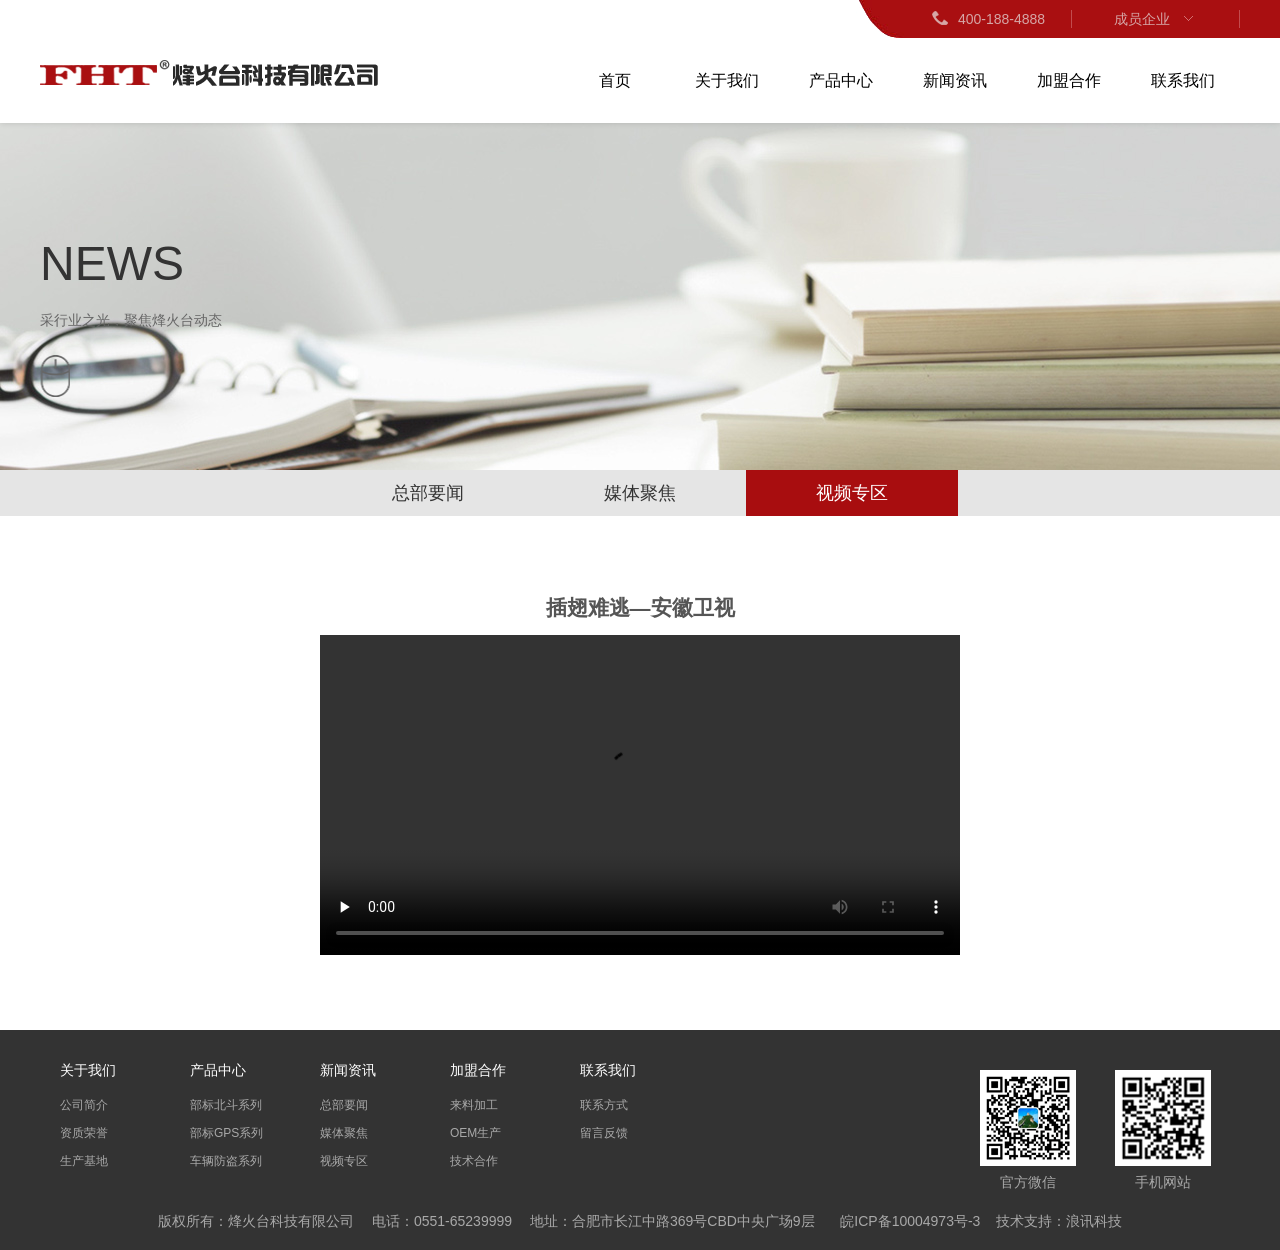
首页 (615, 80)
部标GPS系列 (226, 1133)
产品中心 (841, 80)
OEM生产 (475, 1133)
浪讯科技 (1094, 1221)
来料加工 (474, 1105)
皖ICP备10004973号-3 (910, 1221)
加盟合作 (1069, 80)
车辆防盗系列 (226, 1161)
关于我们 (727, 80)
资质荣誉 (84, 1133)
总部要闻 (428, 493)
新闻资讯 (955, 80)
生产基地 (84, 1161)
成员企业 (1156, 19)
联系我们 (1183, 80)
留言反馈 (604, 1133)
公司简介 (84, 1105)
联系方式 (604, 1105)
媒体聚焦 (640, 493)
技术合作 (474, 1161)
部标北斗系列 (226, 1105)
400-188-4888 (987, 19)
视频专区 (852, 493)
